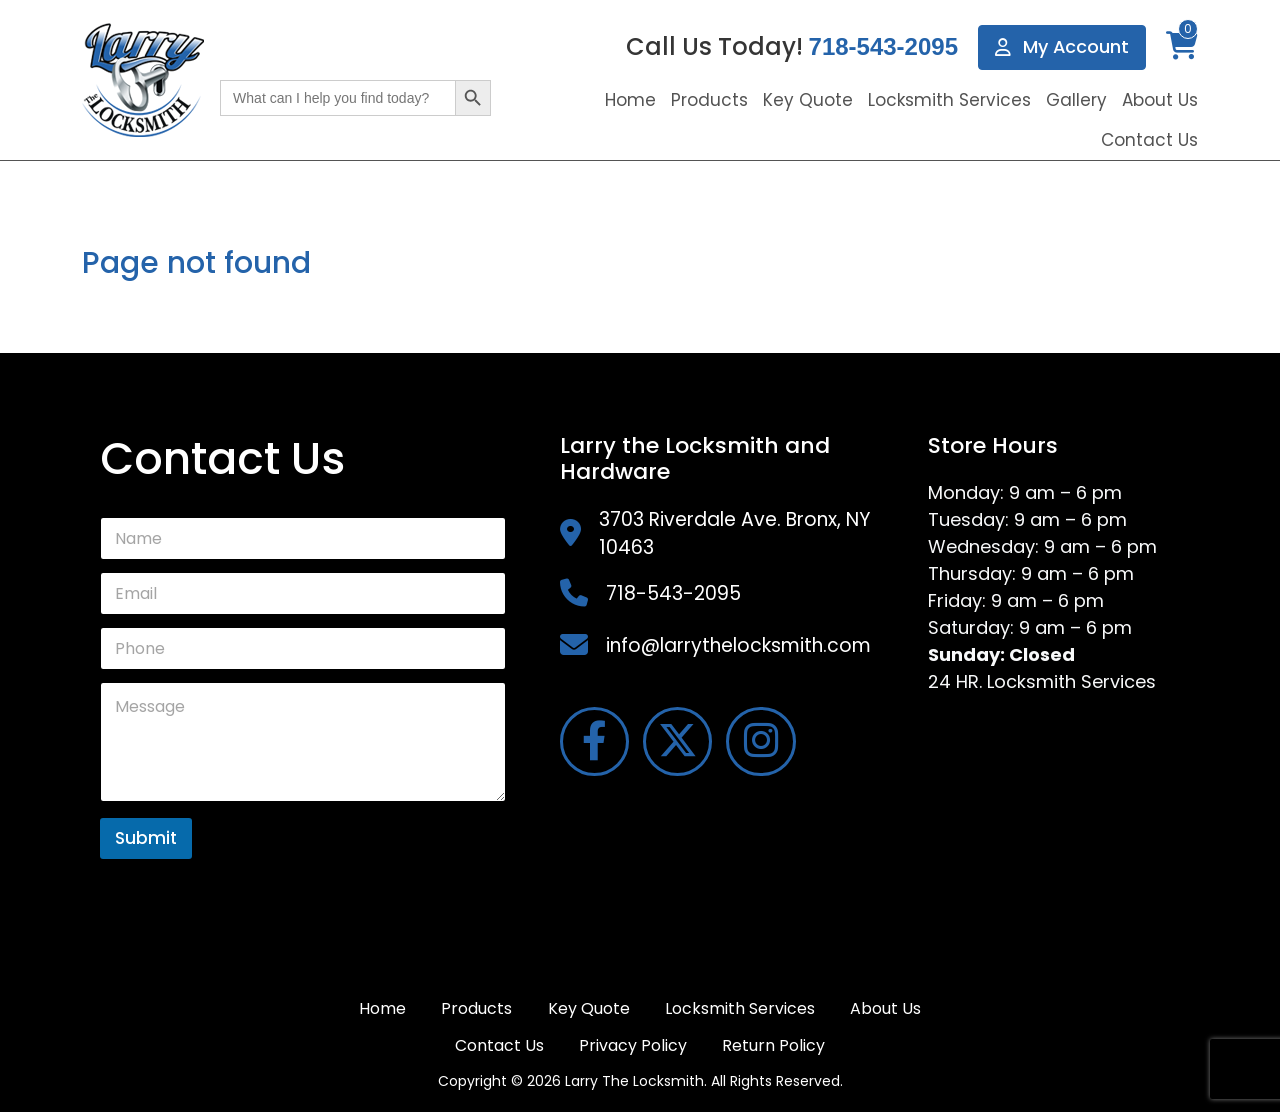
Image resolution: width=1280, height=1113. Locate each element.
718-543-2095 (882, 47)
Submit (146, 838)
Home (630, 100)
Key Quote (808, 100)
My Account (1061, 47)
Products (709, 100)
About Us (1160, 100)
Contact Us (1149, 140)
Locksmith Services (949, 100)
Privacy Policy (633, 1045)
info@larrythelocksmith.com (738, 645)
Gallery (1076, 100)
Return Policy (774, 1045)
